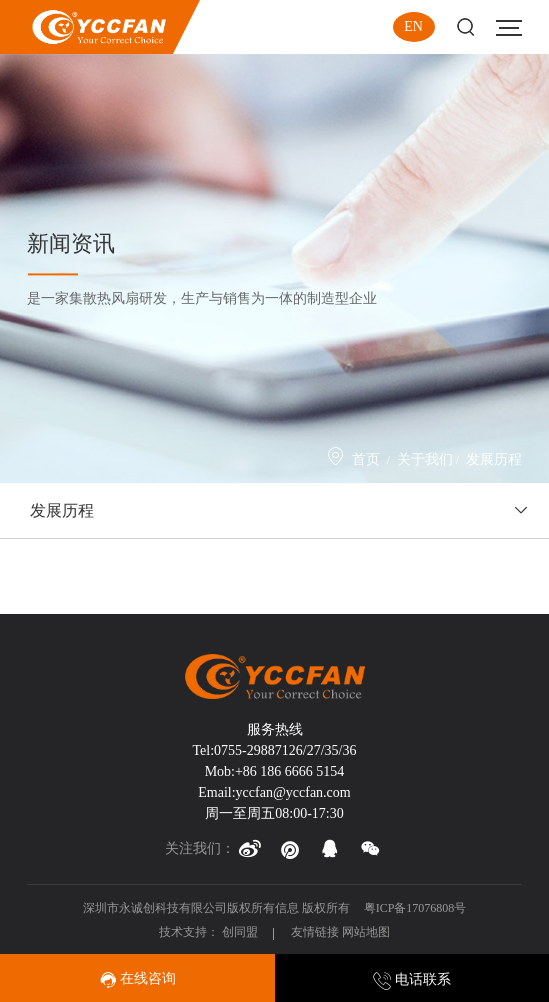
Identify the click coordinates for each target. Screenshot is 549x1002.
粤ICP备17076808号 (415, 908)
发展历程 (494, 459)
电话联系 (412, 979)
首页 (366, 459)
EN (413, 26)
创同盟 (241, 932)
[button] (250, 849)
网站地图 (366, 932)
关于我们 (425, 459)
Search (465, 27)
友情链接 (315, 932)
